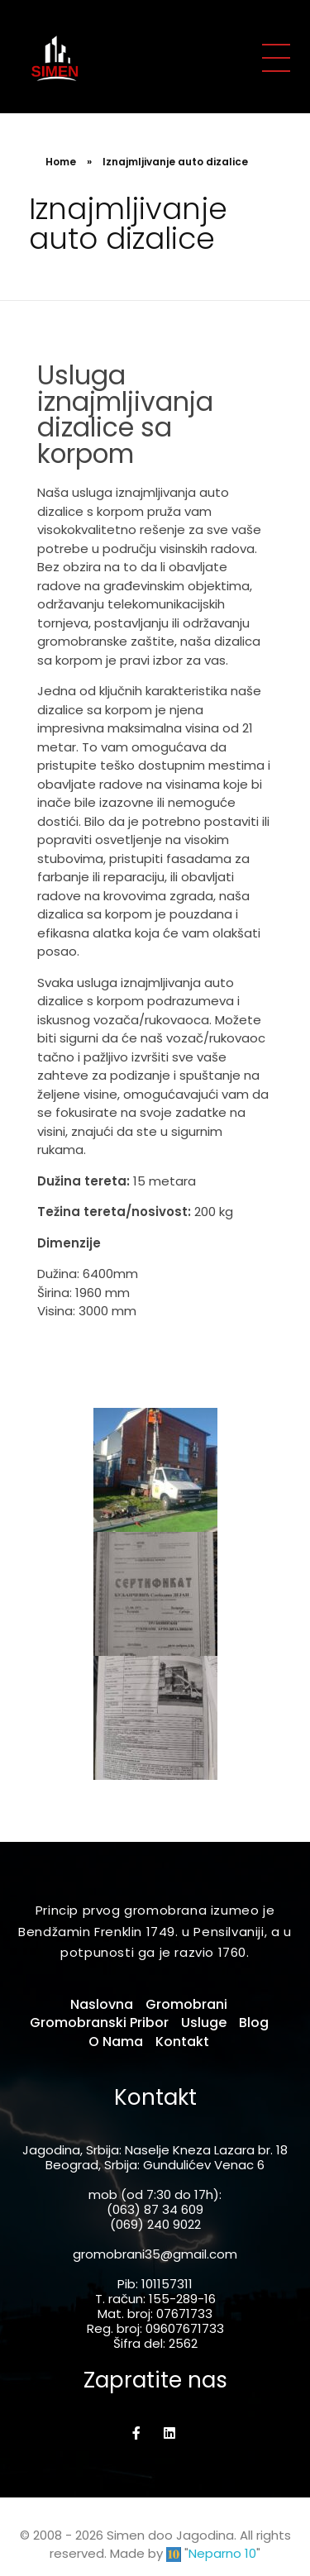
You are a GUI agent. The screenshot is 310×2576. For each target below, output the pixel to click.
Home (60, 162)
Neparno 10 (222, 2553)
